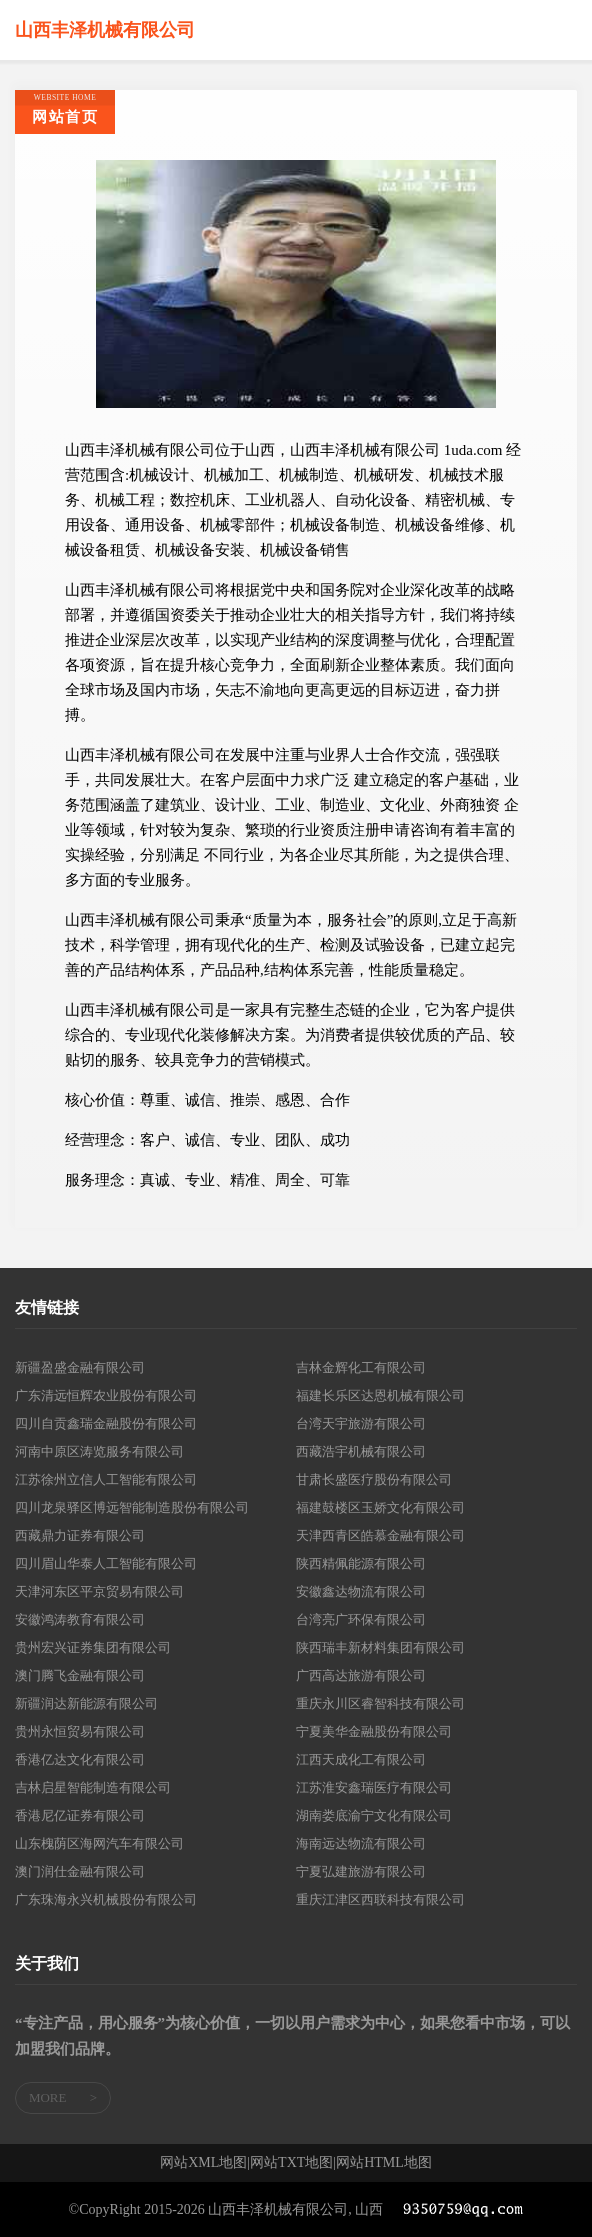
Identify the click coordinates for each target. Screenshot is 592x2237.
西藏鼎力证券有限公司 (80, 1535)
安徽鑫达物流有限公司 (361, 1591)
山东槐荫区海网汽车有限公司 (99, 1843)
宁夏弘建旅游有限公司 (361, 1871)
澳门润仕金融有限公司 (80, 1871)
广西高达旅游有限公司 (361, 1675)
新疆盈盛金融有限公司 (80, 1367)
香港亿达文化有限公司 (80, 1759)
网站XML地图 (203, 2163)
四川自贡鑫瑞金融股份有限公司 (106, 1423)
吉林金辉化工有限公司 (361, 1367)
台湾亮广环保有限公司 (361, 1619)
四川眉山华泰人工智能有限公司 (106, 1563)
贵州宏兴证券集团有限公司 (93, 1647)
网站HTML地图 (384, 2163)
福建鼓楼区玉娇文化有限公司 (380, 1507)
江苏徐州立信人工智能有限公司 (106, 1479)
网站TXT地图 (291, 2163)
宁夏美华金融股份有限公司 (374, 1731)
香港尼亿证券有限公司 (80, 1815)
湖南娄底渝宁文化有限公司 (374, 1815)
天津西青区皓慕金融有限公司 (380, 1535)
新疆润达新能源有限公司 (86, 1703)
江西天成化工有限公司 (361, 1759)
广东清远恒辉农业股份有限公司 (106, 1395)
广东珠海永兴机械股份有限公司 (106, 1899)
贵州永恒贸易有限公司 (80, 1731)
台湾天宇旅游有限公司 (361, 1423)
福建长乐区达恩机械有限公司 (380, 1395)
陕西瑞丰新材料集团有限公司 (380, 1647)
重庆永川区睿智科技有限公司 (380, 1703)
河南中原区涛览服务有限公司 (99, 1451)
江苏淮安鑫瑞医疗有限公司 (374, 1787)
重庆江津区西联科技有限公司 (380, 1899)
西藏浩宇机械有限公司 (361, 1451)
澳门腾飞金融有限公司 (80, 1675)
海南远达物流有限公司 (361, 1843)
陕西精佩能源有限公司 (361, 1563)
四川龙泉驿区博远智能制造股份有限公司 (132, 1507)
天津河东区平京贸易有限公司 (99, 1591)
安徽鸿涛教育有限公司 (80, 1619)
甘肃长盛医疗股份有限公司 (374, 1479)
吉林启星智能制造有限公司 (93, 1787)
